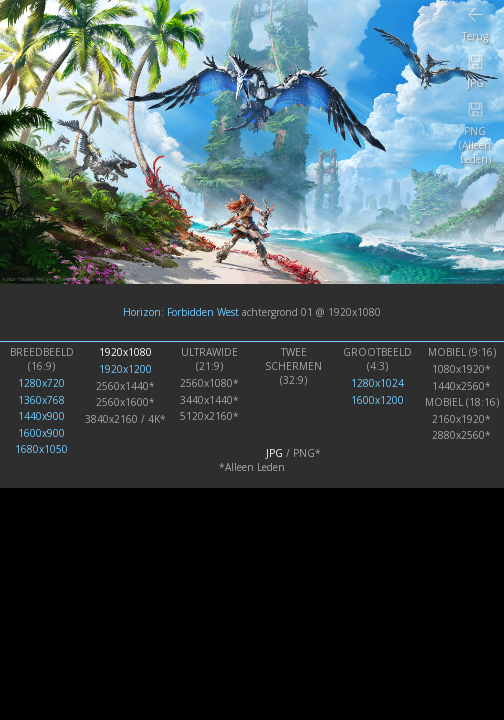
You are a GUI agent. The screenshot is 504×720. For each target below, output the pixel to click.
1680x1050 (41, 449)
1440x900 (41, 416)
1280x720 (41, 383)
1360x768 (41, 400)
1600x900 (41, 433)
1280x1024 (377, 383)
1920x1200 (125, 369)
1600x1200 (377, 400)
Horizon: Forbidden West (181, 312)
